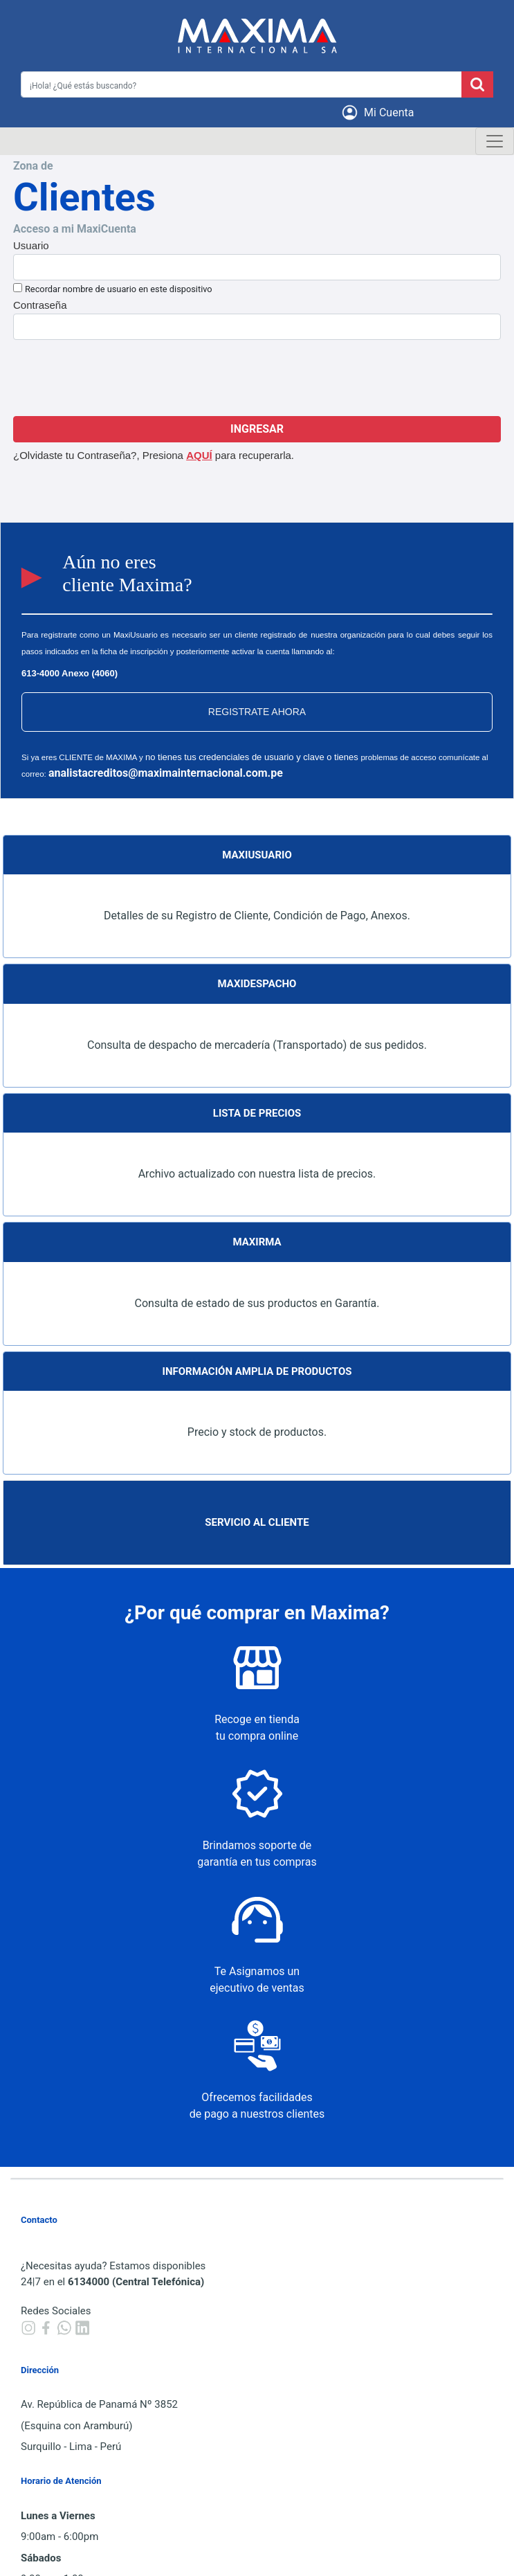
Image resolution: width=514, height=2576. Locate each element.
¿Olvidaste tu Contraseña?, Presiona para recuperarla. (153, 455)
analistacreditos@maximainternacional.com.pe (165, 773)
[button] (380, 112)
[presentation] (257, 378)
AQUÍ (199, 455)
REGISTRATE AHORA (257, 711)
